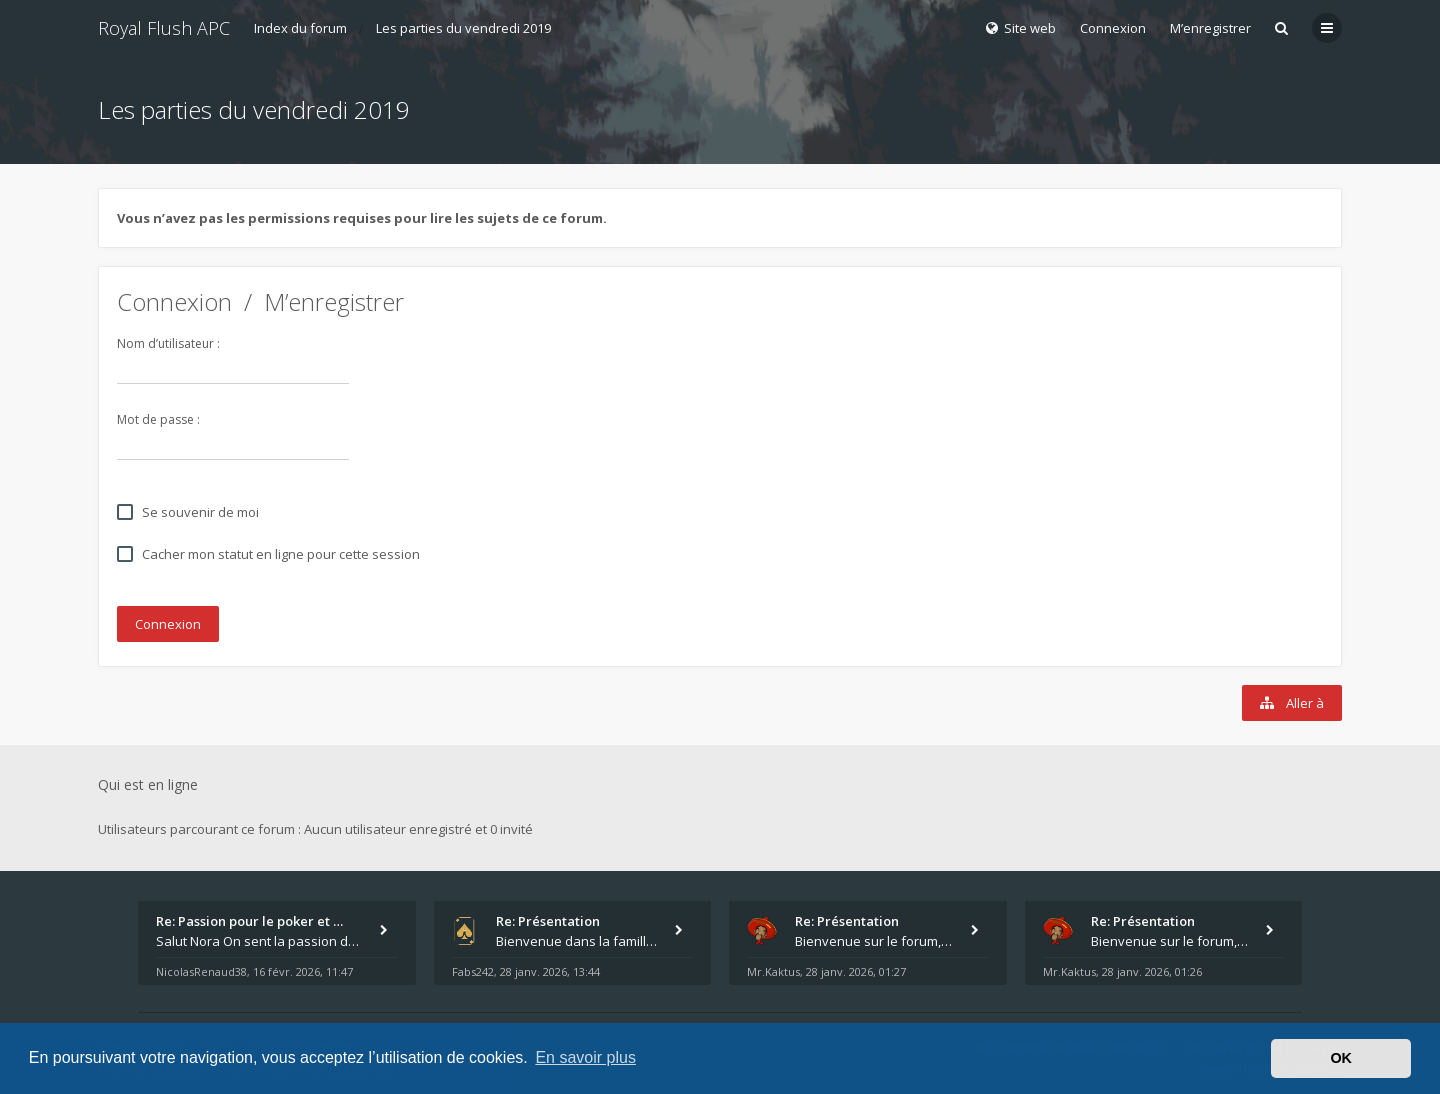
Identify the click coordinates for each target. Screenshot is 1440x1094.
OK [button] (1341, 1058)
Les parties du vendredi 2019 (463, 28)
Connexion (174, 301)
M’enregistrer (1210, 28)
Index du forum (300, 28)
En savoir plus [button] (585, 1057)
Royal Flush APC (164, 28)
